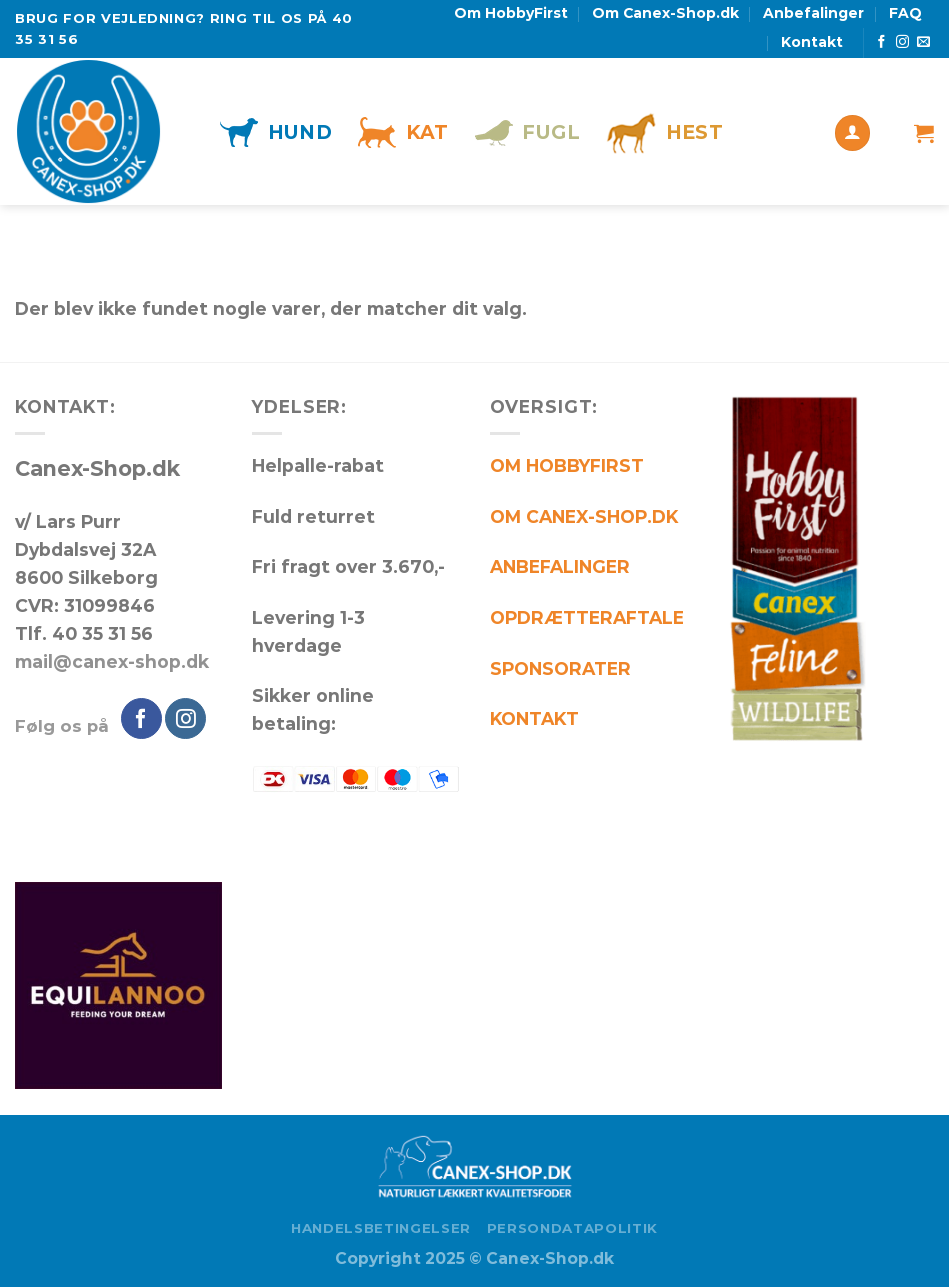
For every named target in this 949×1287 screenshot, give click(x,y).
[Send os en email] (923, 42)
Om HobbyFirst (511, 13)
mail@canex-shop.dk (112, 661)
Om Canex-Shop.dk (665, 13)
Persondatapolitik (572, 1228)
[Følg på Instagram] (902, 42)
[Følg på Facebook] (881, 42)
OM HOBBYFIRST (567, 465)
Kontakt (812, 42)
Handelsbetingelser (381, 1228)
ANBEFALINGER (560, 566)
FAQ (905, 13)
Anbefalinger (813, 13)
